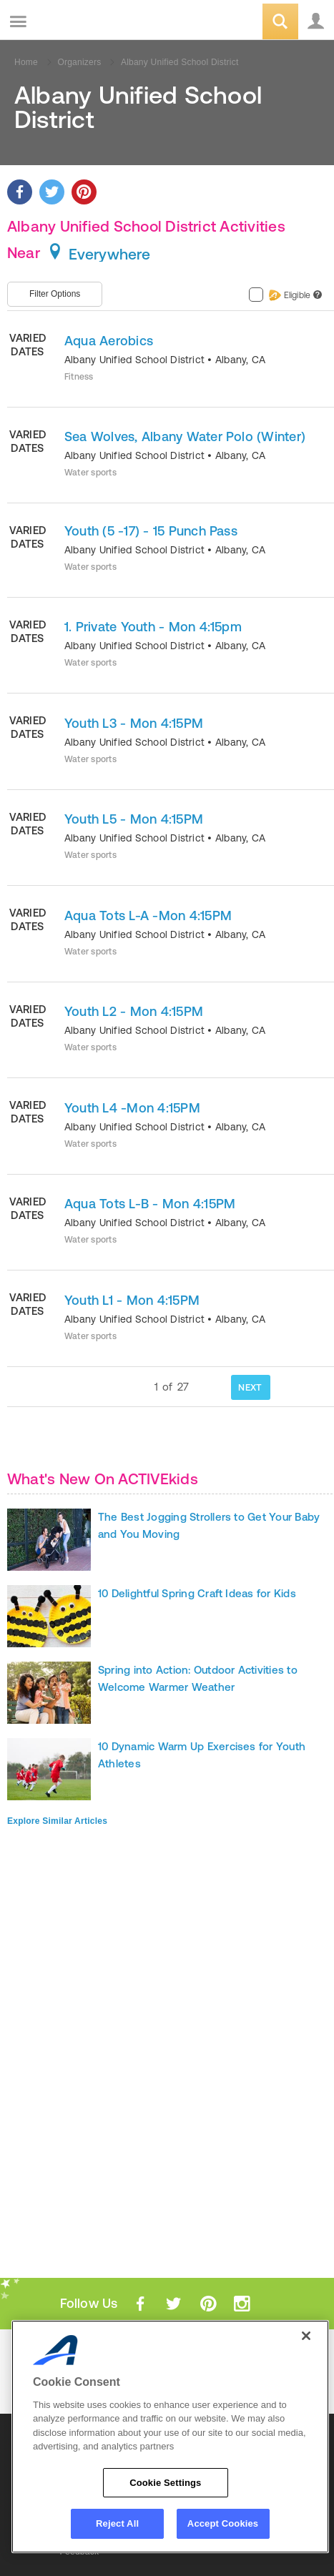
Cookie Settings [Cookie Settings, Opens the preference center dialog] (165, 2482)
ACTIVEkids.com (84, 22)
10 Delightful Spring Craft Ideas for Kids (197, 1593)
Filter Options (54, 294)
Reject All (117, 2523)
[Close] (306, 2336)
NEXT (250, 1387)
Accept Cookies (222, 2523)
